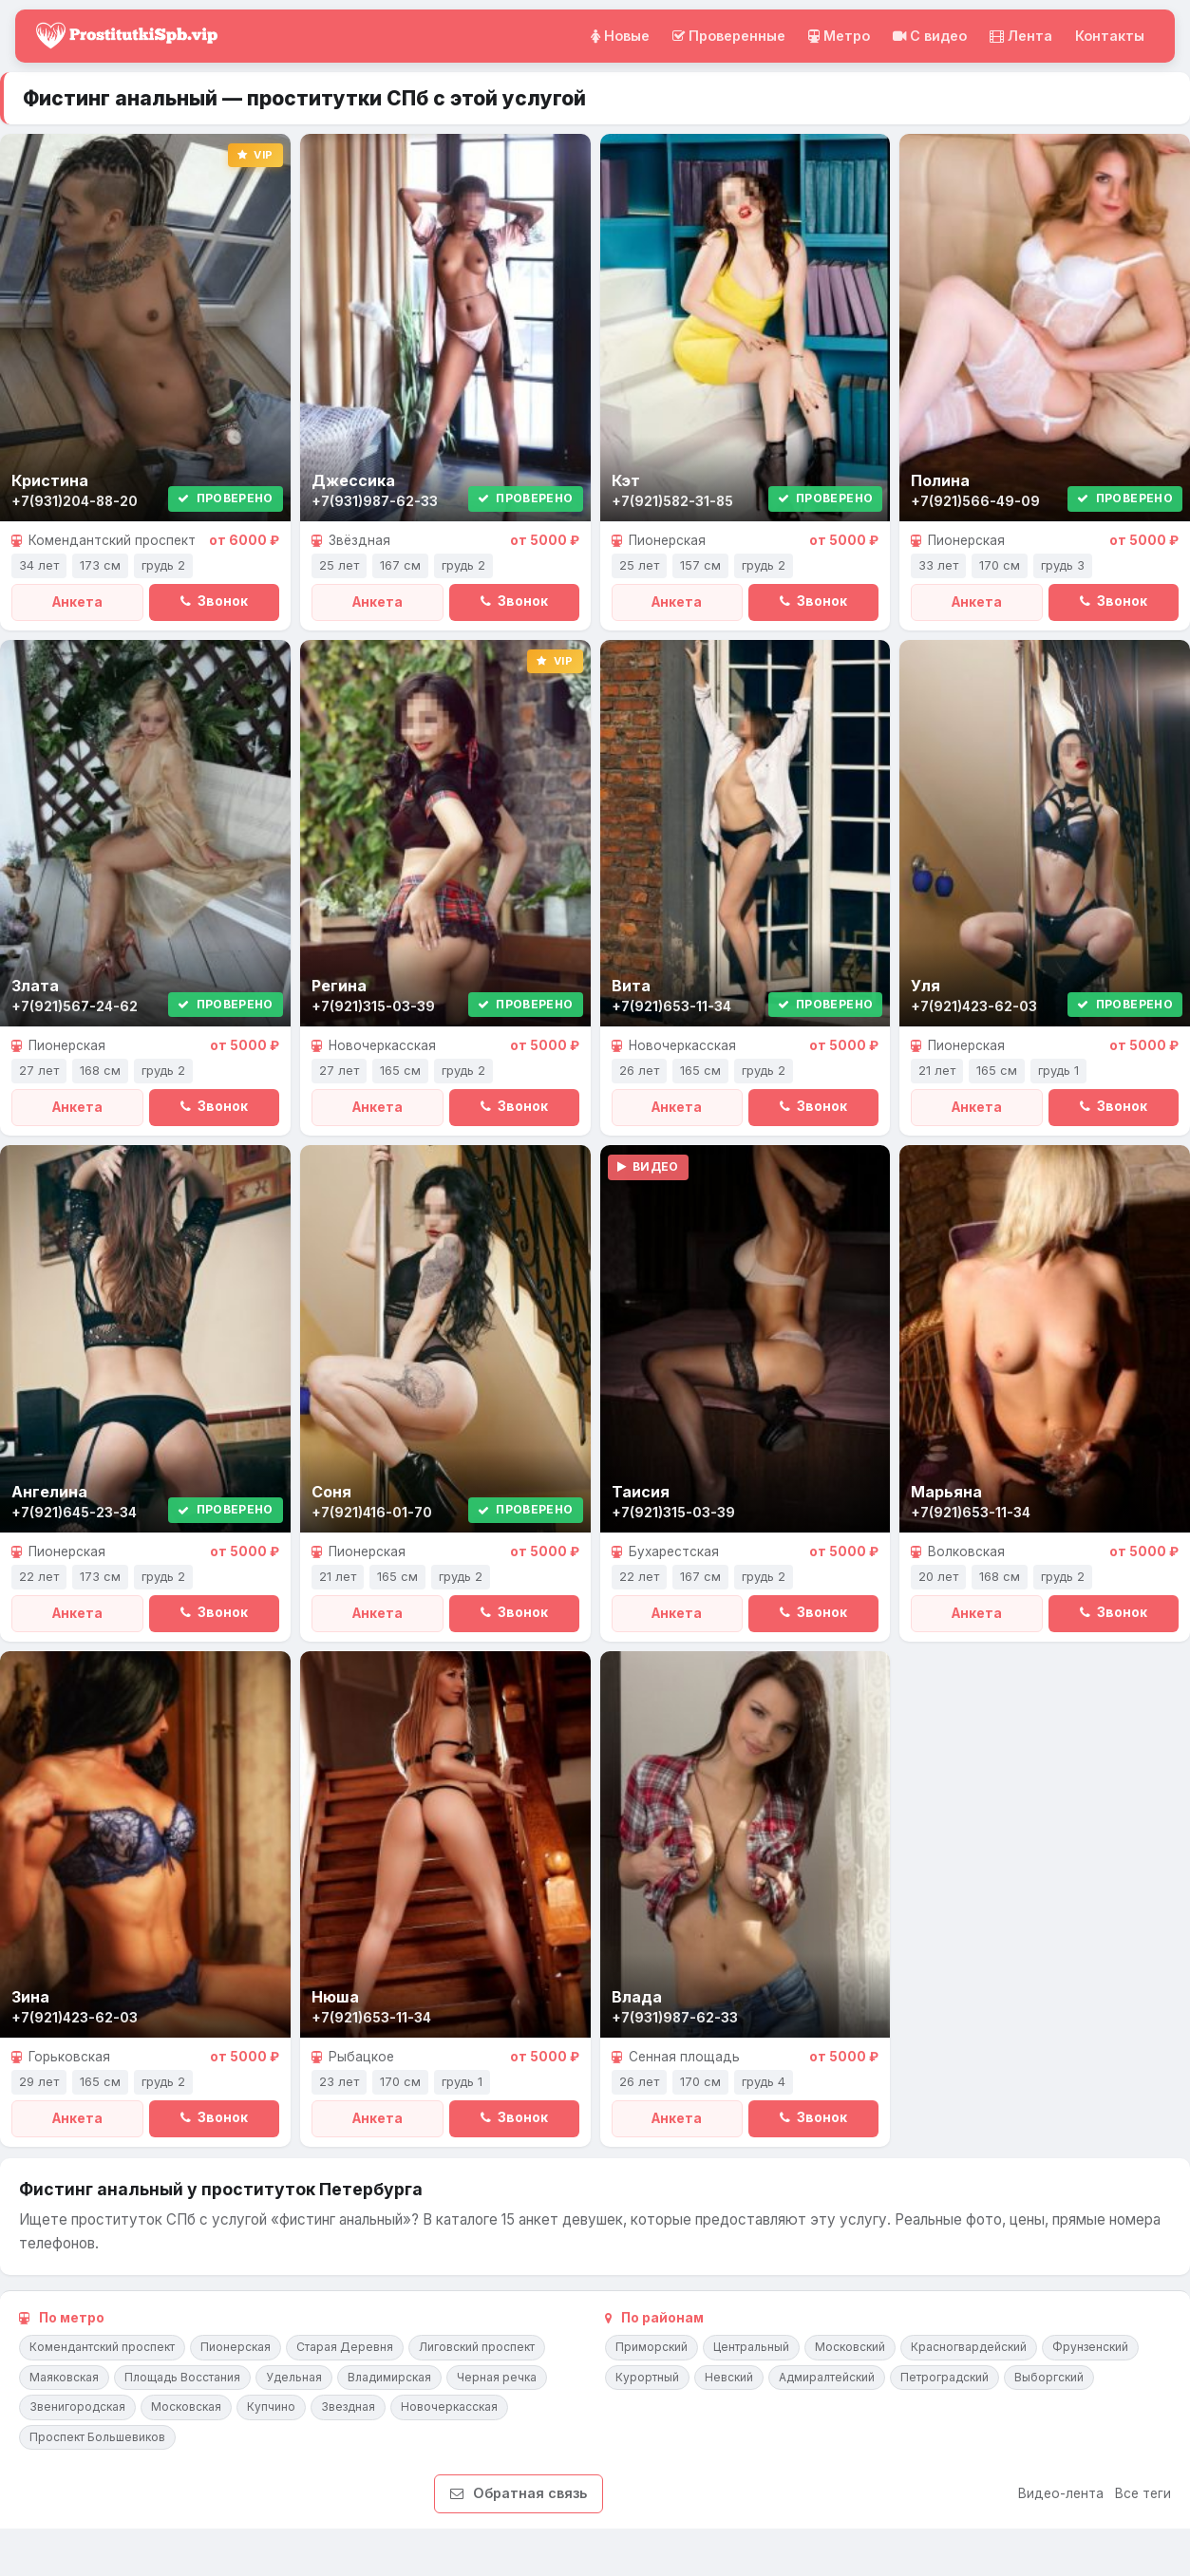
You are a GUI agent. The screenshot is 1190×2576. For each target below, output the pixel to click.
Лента (1021, 36)
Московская (186, 2406)
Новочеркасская (449, 2406)
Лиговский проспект (477, 2347)
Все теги (1143, 2493)
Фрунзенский (1090, 2347)
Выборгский (1049, 2377)
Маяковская (64, 2377)
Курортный (647, 2377)
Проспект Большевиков (97, 2437)
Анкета (77, 602)
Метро (839, 36)
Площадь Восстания (182, 2377)
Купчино (271, 2406)
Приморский (651, 2347)
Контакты (1109, 36)
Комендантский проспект (102, 2347)
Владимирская (389, 2377)
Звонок (214, 601)
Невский (729, 2377)
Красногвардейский (969, 2347)
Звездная (348, 2406)
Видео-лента (1061, 2493)
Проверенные (728, 36)
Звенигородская (77, 2406)
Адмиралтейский (827, 2377)
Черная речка (497, 2377)
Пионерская (235, 2347)
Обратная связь (518, 2493)
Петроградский (944, 2377)
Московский (850, 2347)
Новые (620, 36)
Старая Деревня (344, 2347)
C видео (930, 36)
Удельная (294, 2377)
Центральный (751, 2347)
